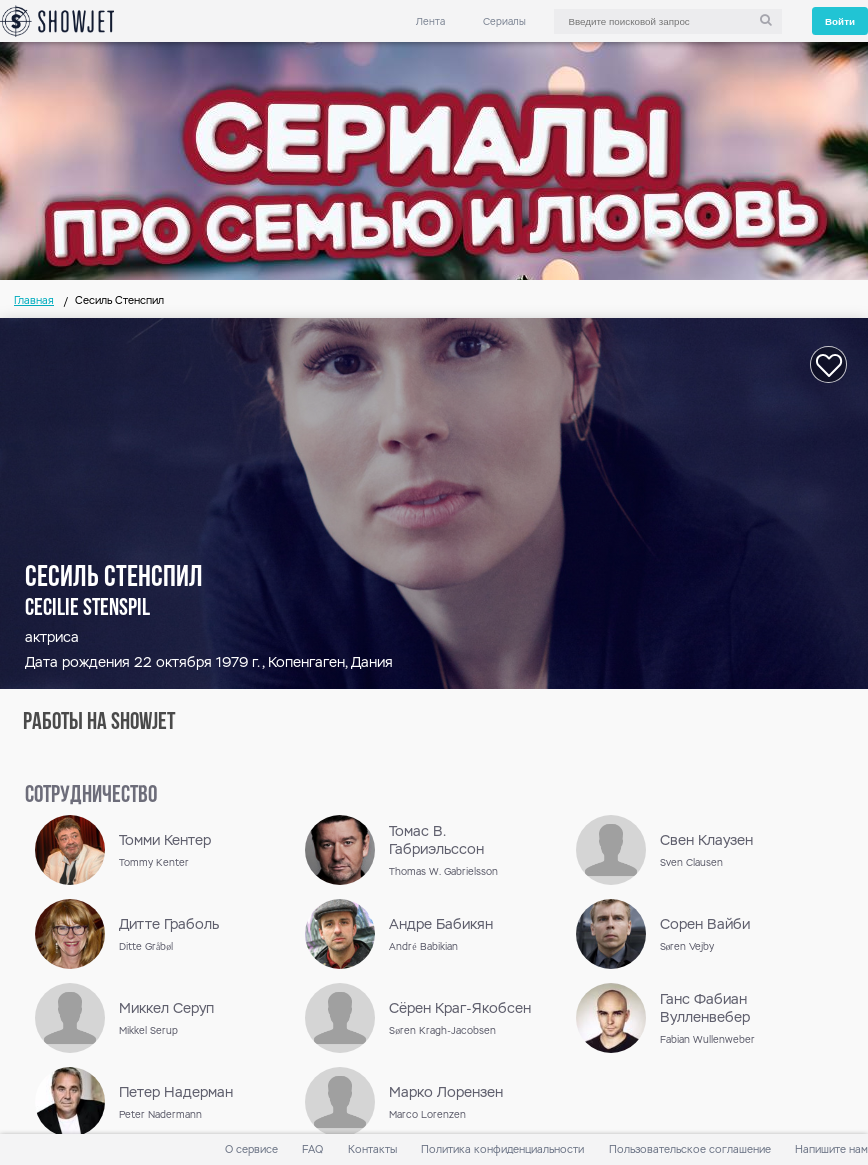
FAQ (312, 1149)
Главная (34, 300)
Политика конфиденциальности (502, 1149)
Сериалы (504, 21)
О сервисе (251, 1149)
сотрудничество (91, 796)
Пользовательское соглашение (690, 1149)
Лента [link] (430, 21)
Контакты (372, 1149)
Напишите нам (831, 1149)
